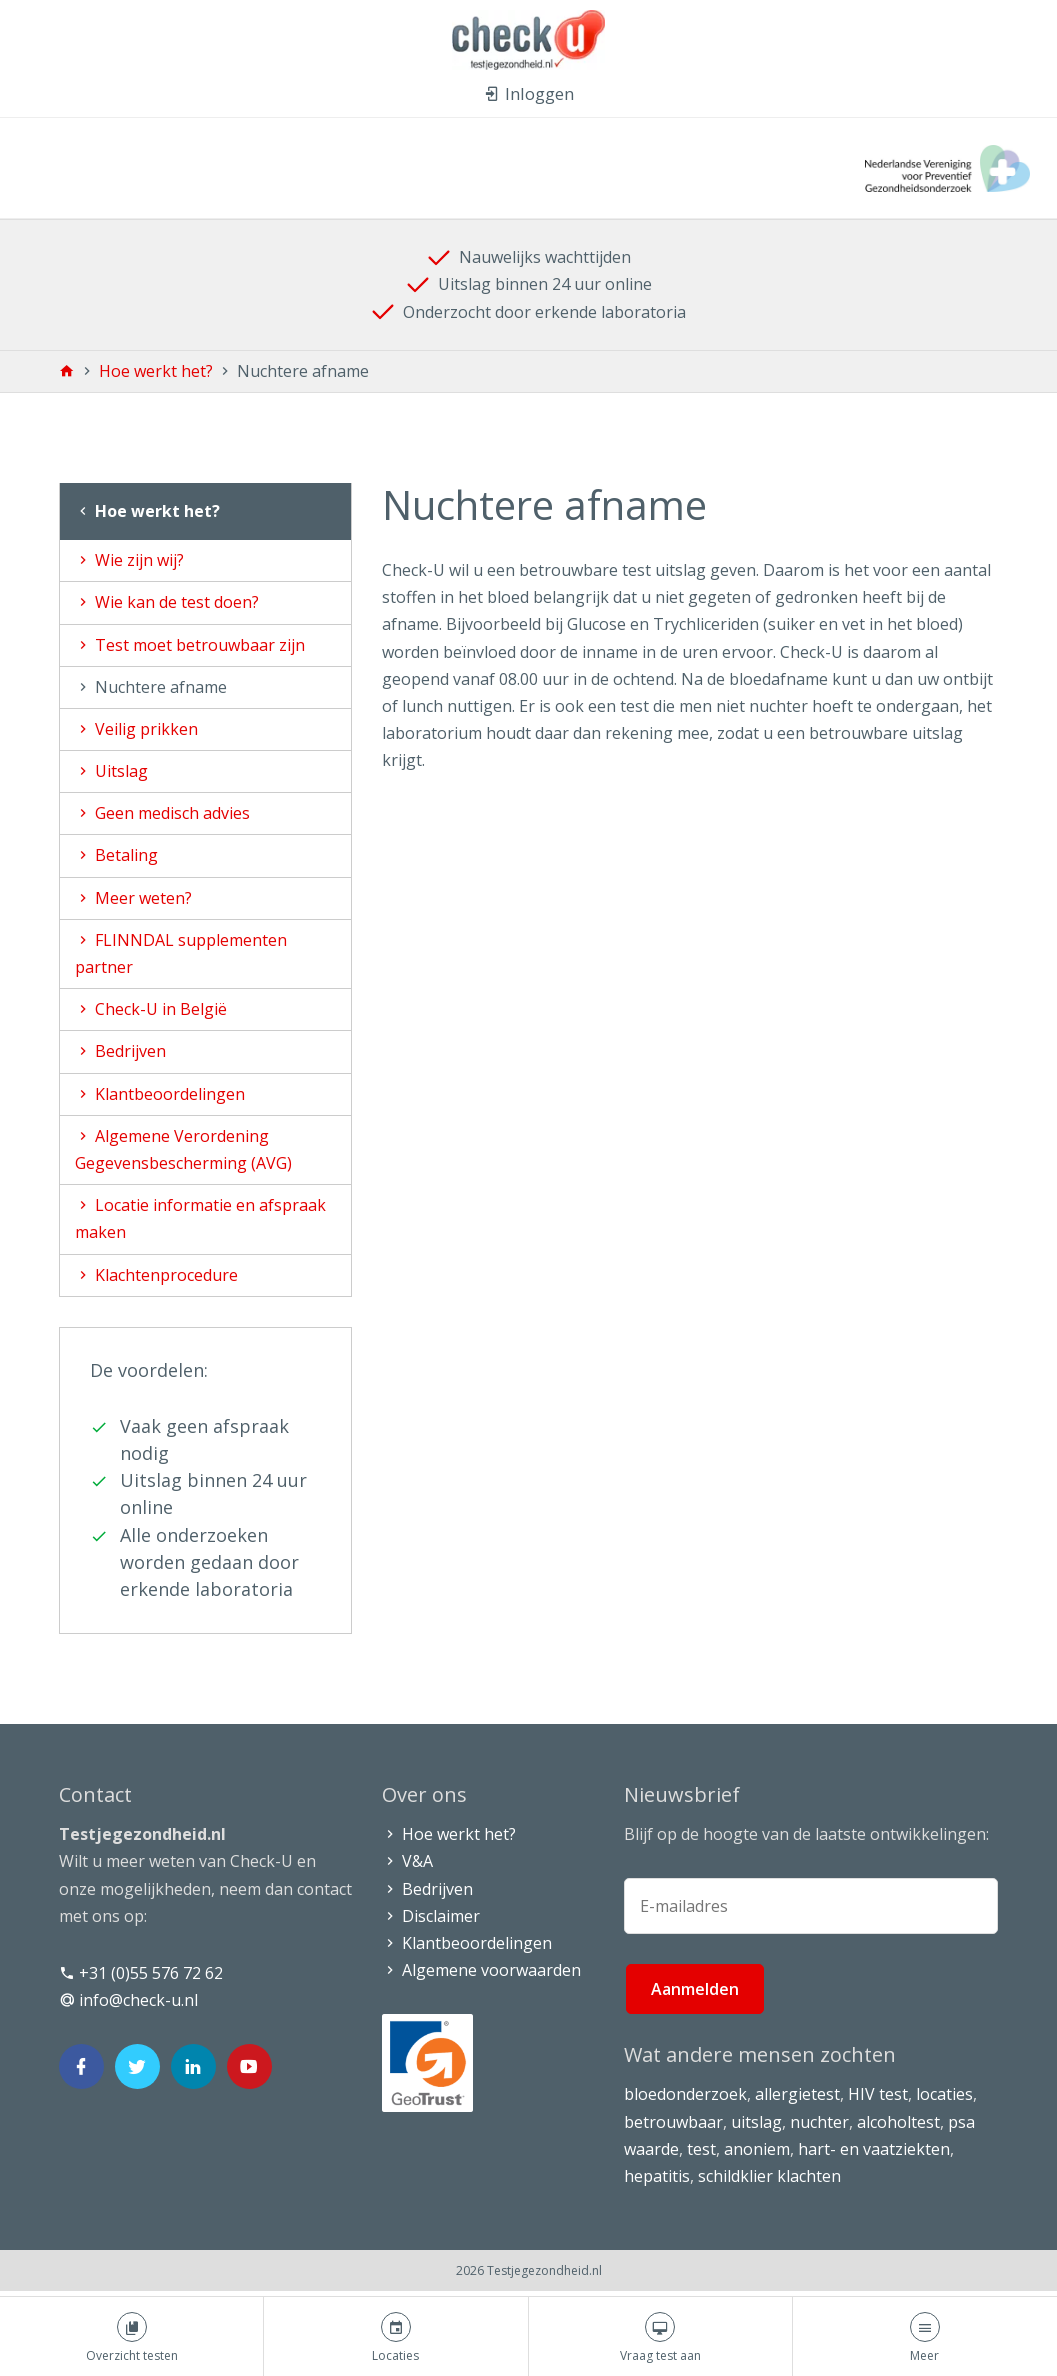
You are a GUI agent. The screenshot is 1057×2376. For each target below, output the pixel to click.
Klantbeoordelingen (160, 1094)
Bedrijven (120, 1051)
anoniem (757, 2149)
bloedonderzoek (685, 2094)
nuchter (819, 2122)
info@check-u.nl (128, 2000)
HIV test (878, 2094)
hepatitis (657, 2176)
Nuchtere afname (151, 687)
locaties (944, 2094)
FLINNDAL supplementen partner (181, 953)
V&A (407, 1861)
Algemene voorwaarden (481, 1970)
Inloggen (529, 93)
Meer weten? (133, 898)
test (701, 2149)
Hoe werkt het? (158, 371)
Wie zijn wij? (129, 560)
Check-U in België (151, 1009)
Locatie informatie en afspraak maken (200, 1218)
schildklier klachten (769, 2176)
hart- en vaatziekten (874, 2149)
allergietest (797, 2094)
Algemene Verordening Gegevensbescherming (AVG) (183, 1149)
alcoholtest (898, 2122)
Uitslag (111, 771)
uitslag (756, 2122)
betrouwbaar (673, 2122)
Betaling (116, 855)
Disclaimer (431, 1916)
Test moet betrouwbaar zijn (190, 645)
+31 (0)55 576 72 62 (141, 1973)
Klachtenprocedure (156, 1275)
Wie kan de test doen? (167, 602)
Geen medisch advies (162, 813)
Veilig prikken (136, 729)
